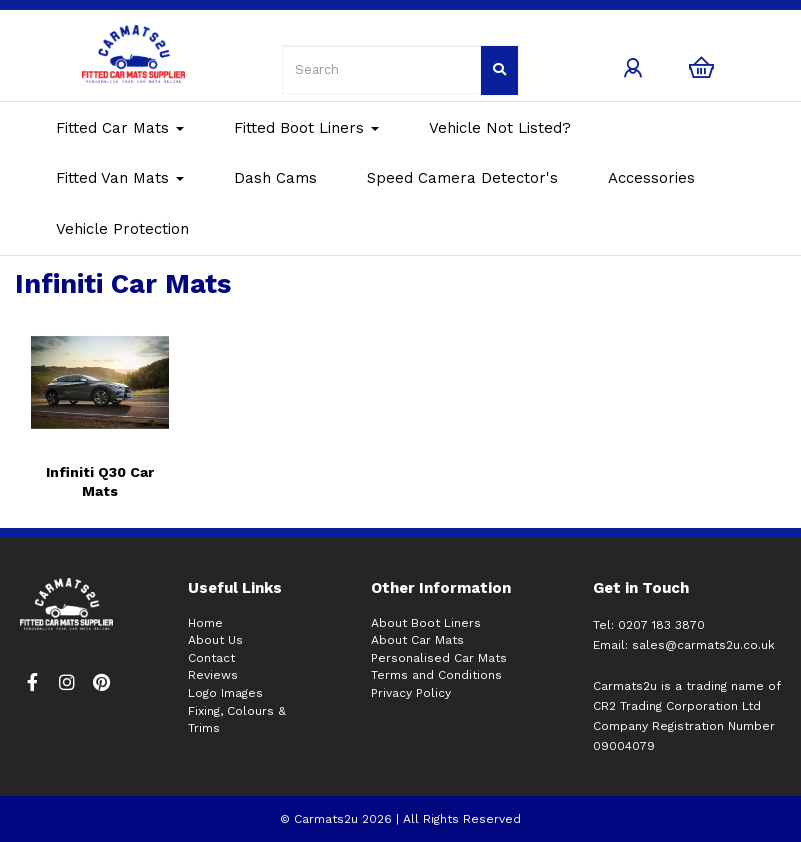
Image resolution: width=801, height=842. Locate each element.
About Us (215, 640)
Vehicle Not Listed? (500, 128)
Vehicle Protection (122, 229)
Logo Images (225, 693)
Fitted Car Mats (120, 128)
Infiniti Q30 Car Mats (100, 481)
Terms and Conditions (436, 675)
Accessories (651, 178)
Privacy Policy (411, 693)
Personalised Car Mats (439, 658)
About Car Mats (417, 640)
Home (205, 623)
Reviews (213, 675)
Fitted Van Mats (120, 178)
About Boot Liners (426, 623)
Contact (211, 658)
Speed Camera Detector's (462, 178)
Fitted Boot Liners (306, 128)
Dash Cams (275, 178)
